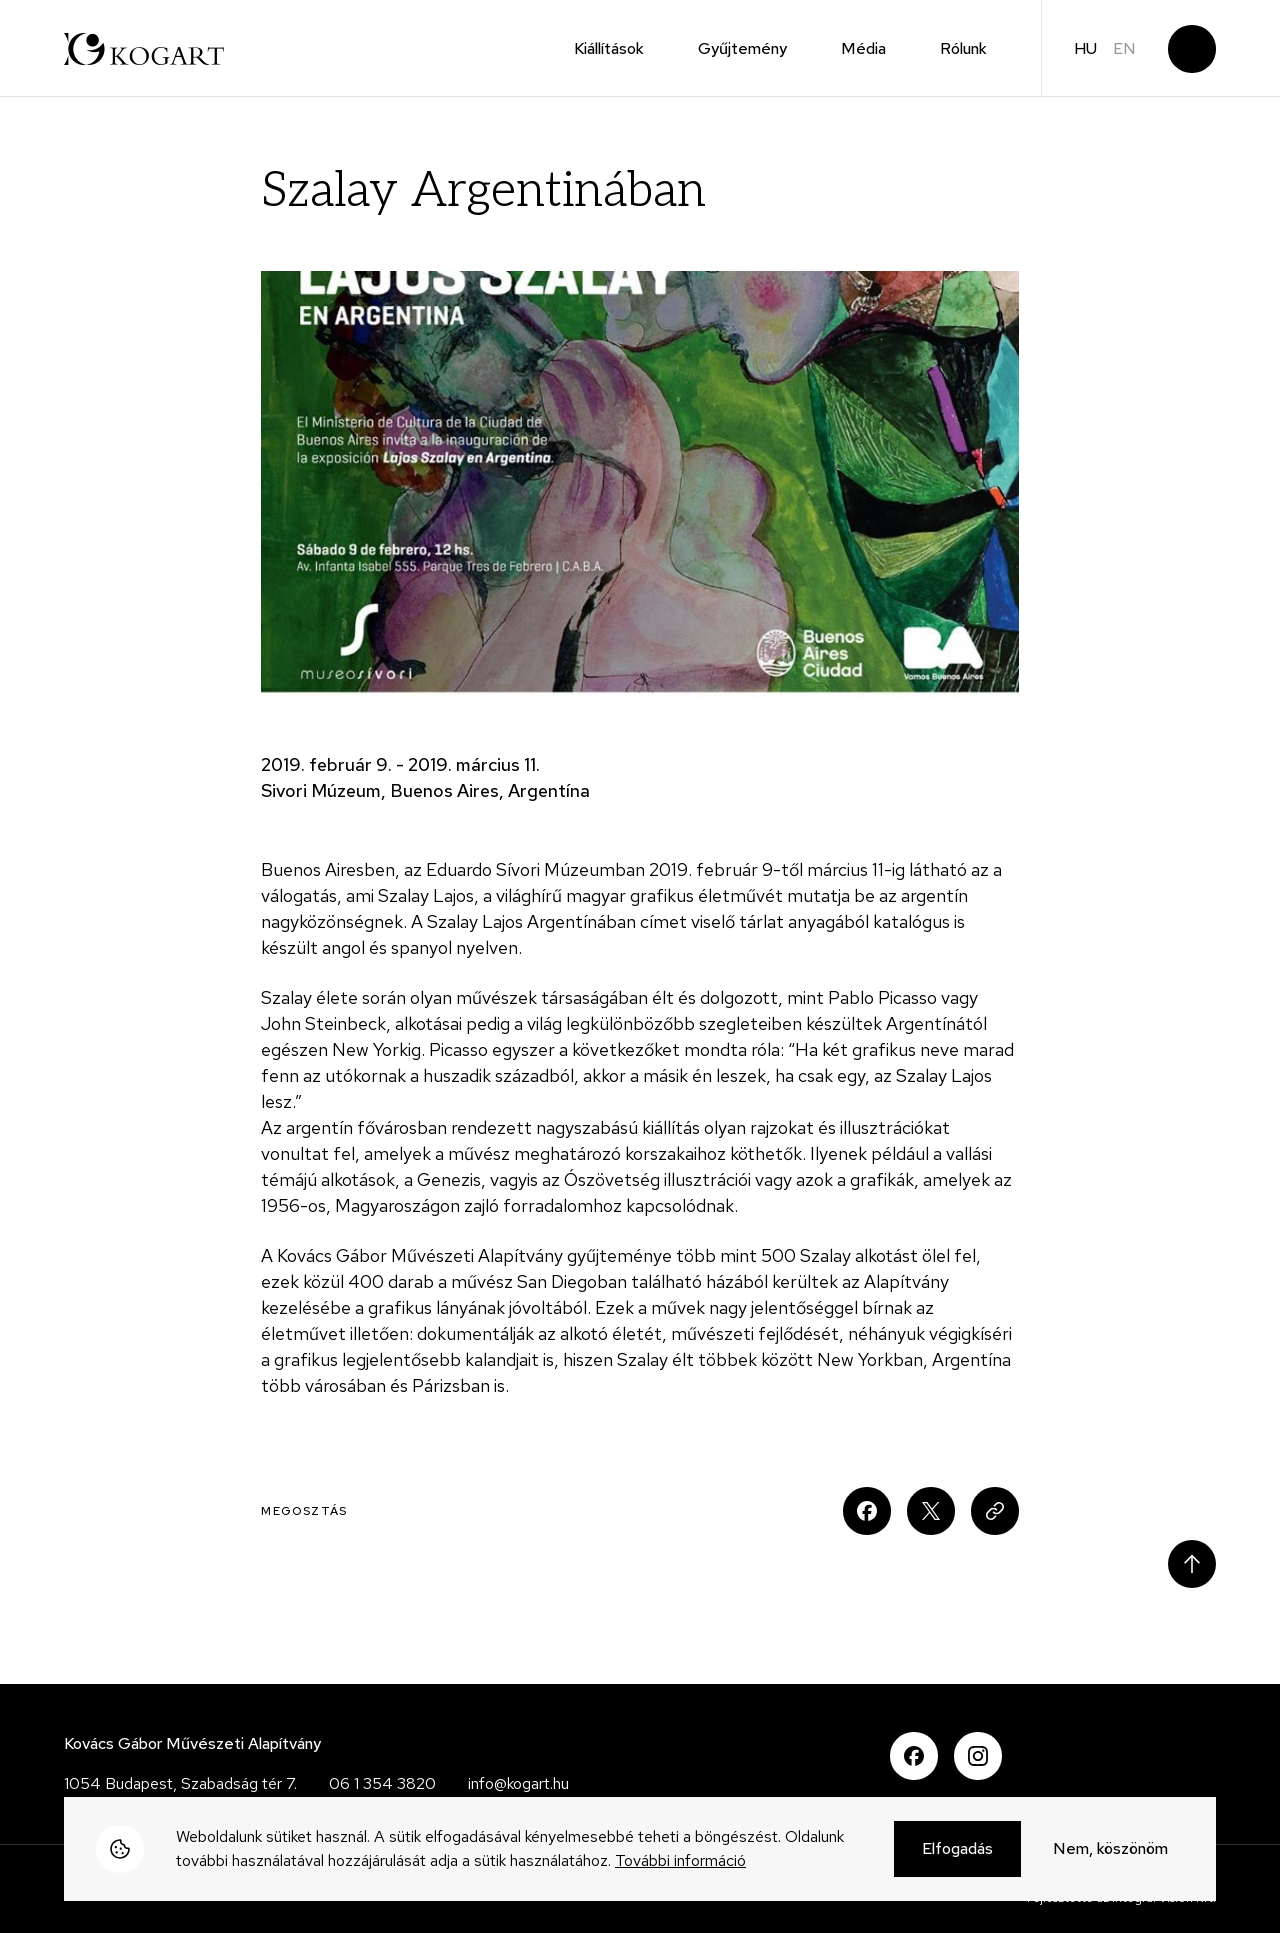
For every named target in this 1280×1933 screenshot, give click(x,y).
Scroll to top (1192, 1564)
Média (863, 48)
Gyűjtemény (742, 48)
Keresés (1192, 49)
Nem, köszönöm (1110, 1852)
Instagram (978, 1756)
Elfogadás (957, 1852)
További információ (680, 1864)
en (1124, 48)
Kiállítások (609, 48)
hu (1085, 48)
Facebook (914, 1756)
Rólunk (963, 48)
